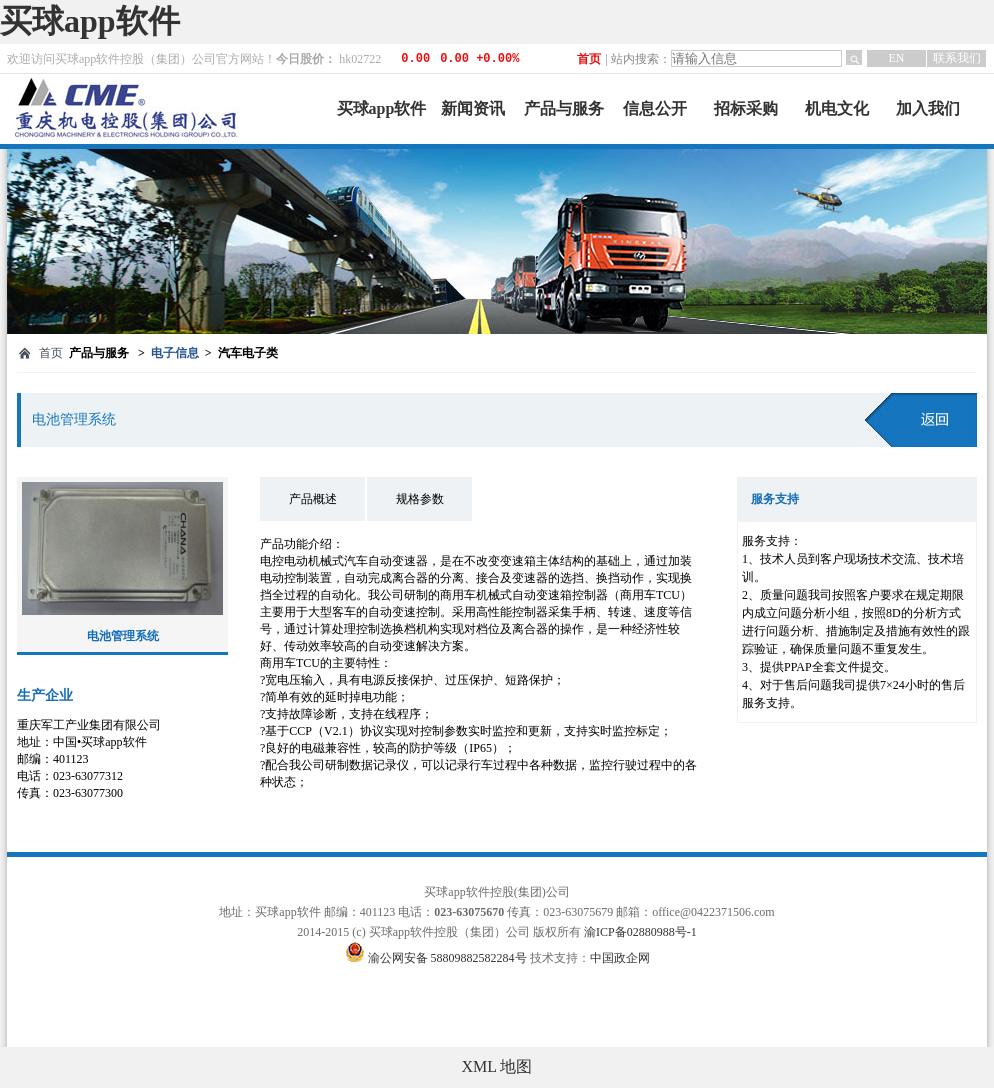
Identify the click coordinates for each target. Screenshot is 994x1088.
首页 (589, 59)
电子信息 (175, 353)
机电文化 (837, 108)
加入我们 (928, 108)
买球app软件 (90, 21)
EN (897, 58)
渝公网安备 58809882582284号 (449, 958)
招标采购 (746, 108)
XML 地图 (497, 1066)
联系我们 (957, 58)
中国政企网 (620, 958)
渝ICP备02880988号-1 (640, 932)
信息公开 (655, 108)
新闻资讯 (473, 108)
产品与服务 (564, 108)
